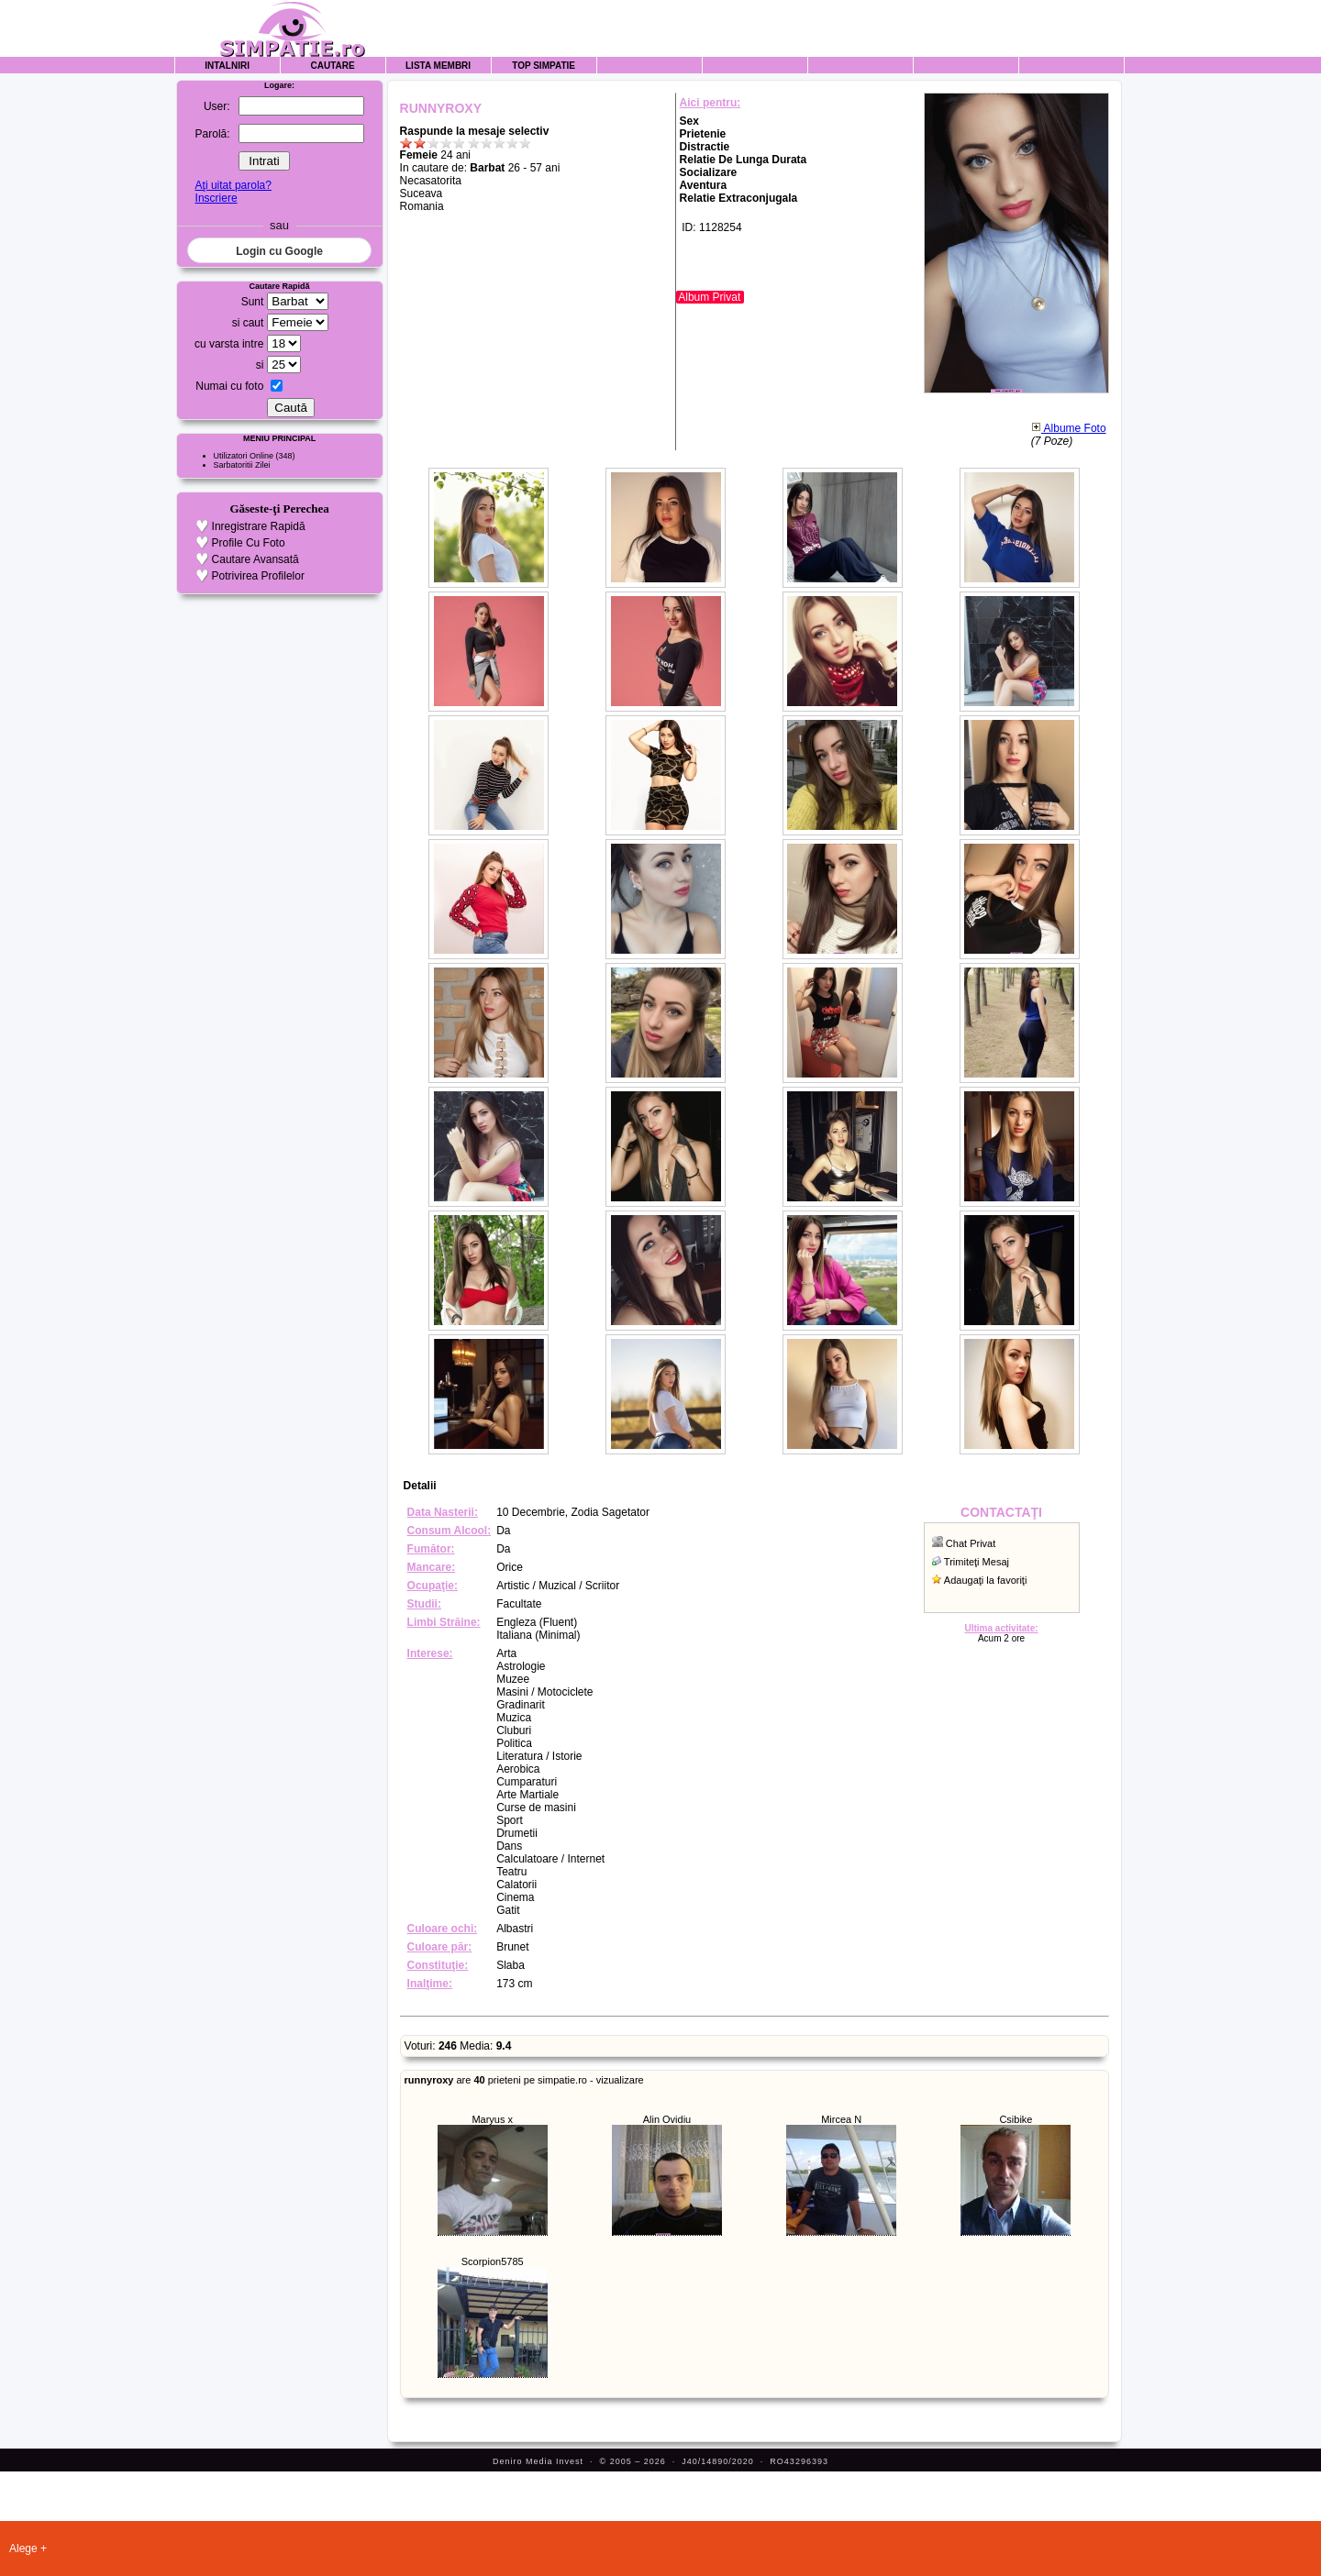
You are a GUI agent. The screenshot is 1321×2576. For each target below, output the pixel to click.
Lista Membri (438, 66)
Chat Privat (970, 1543)
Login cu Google (279, 251)
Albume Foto (1068, 428)
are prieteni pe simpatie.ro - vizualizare (524, 2079)
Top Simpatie (543, 66)
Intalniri (227, 66)
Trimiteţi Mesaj (976, 1561)
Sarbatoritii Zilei (242, 465)
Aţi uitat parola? (233, 185)
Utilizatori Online (244, 455)
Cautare (333, 66)
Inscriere (216, 198)
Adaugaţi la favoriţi (985, 1580)
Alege (23, 2548)
